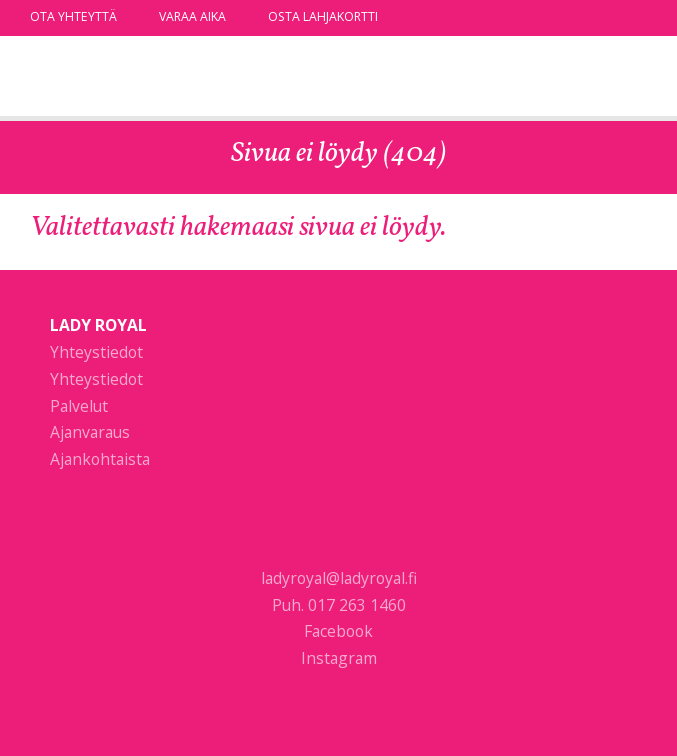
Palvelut (79, 406)
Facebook (338, 631)
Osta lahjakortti (323, 16)
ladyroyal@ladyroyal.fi (339, 578)
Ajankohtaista (100, 459)
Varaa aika (192, 16)
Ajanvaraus (90, 432)
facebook (610, 17)
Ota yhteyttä (73, 16)
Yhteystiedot (96, 352)
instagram (637, 17)
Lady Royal (135, 78)
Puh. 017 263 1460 (339, 605)
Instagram (339, 658)
